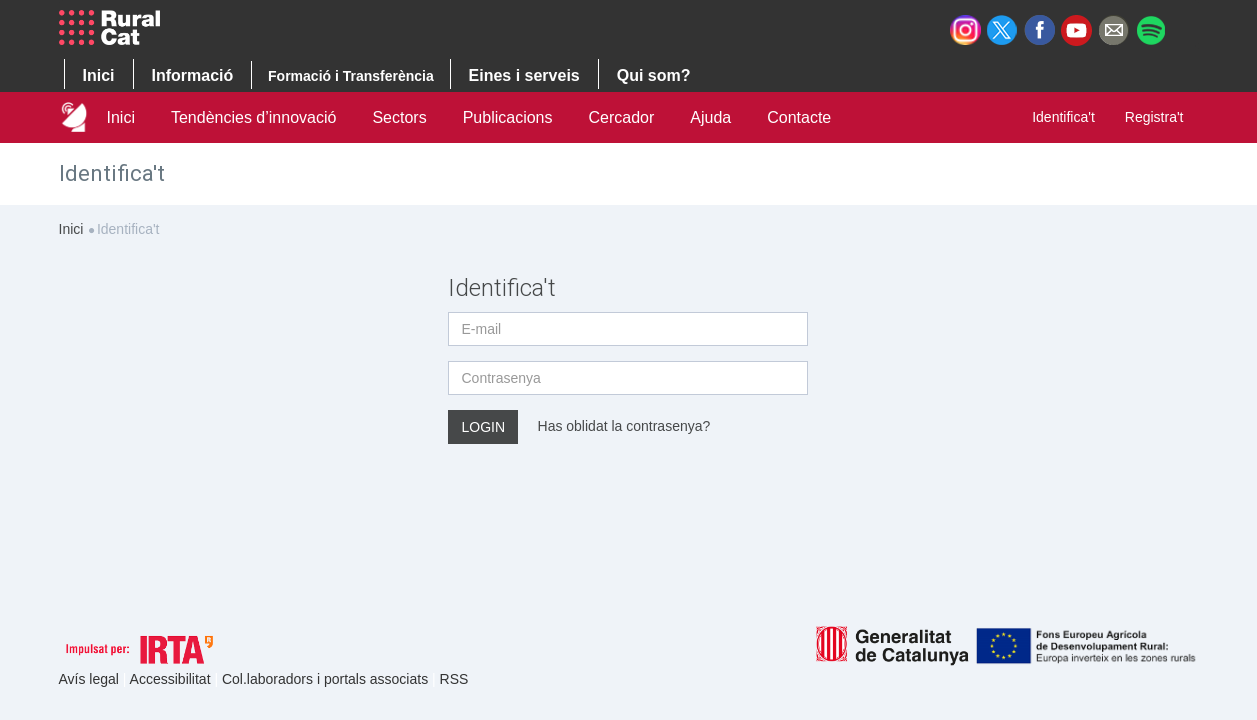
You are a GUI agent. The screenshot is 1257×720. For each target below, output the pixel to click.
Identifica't (1063, 117)
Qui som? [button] (654, 75)
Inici (121, 117)
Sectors (399, 117)
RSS (454, 679)
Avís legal (91, 679)
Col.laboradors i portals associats (327, 679)
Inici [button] (99, 75)
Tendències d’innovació (253, 117)
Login (483, 427)
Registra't (1154, 117)
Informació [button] (193, 75)
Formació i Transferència (351, 76)
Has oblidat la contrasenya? (624, 425)
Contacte (799, 117)
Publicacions (508, 117)
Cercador (621, 117)
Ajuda (710, 117)
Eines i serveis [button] (524, 75)
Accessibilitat (172, 679)
